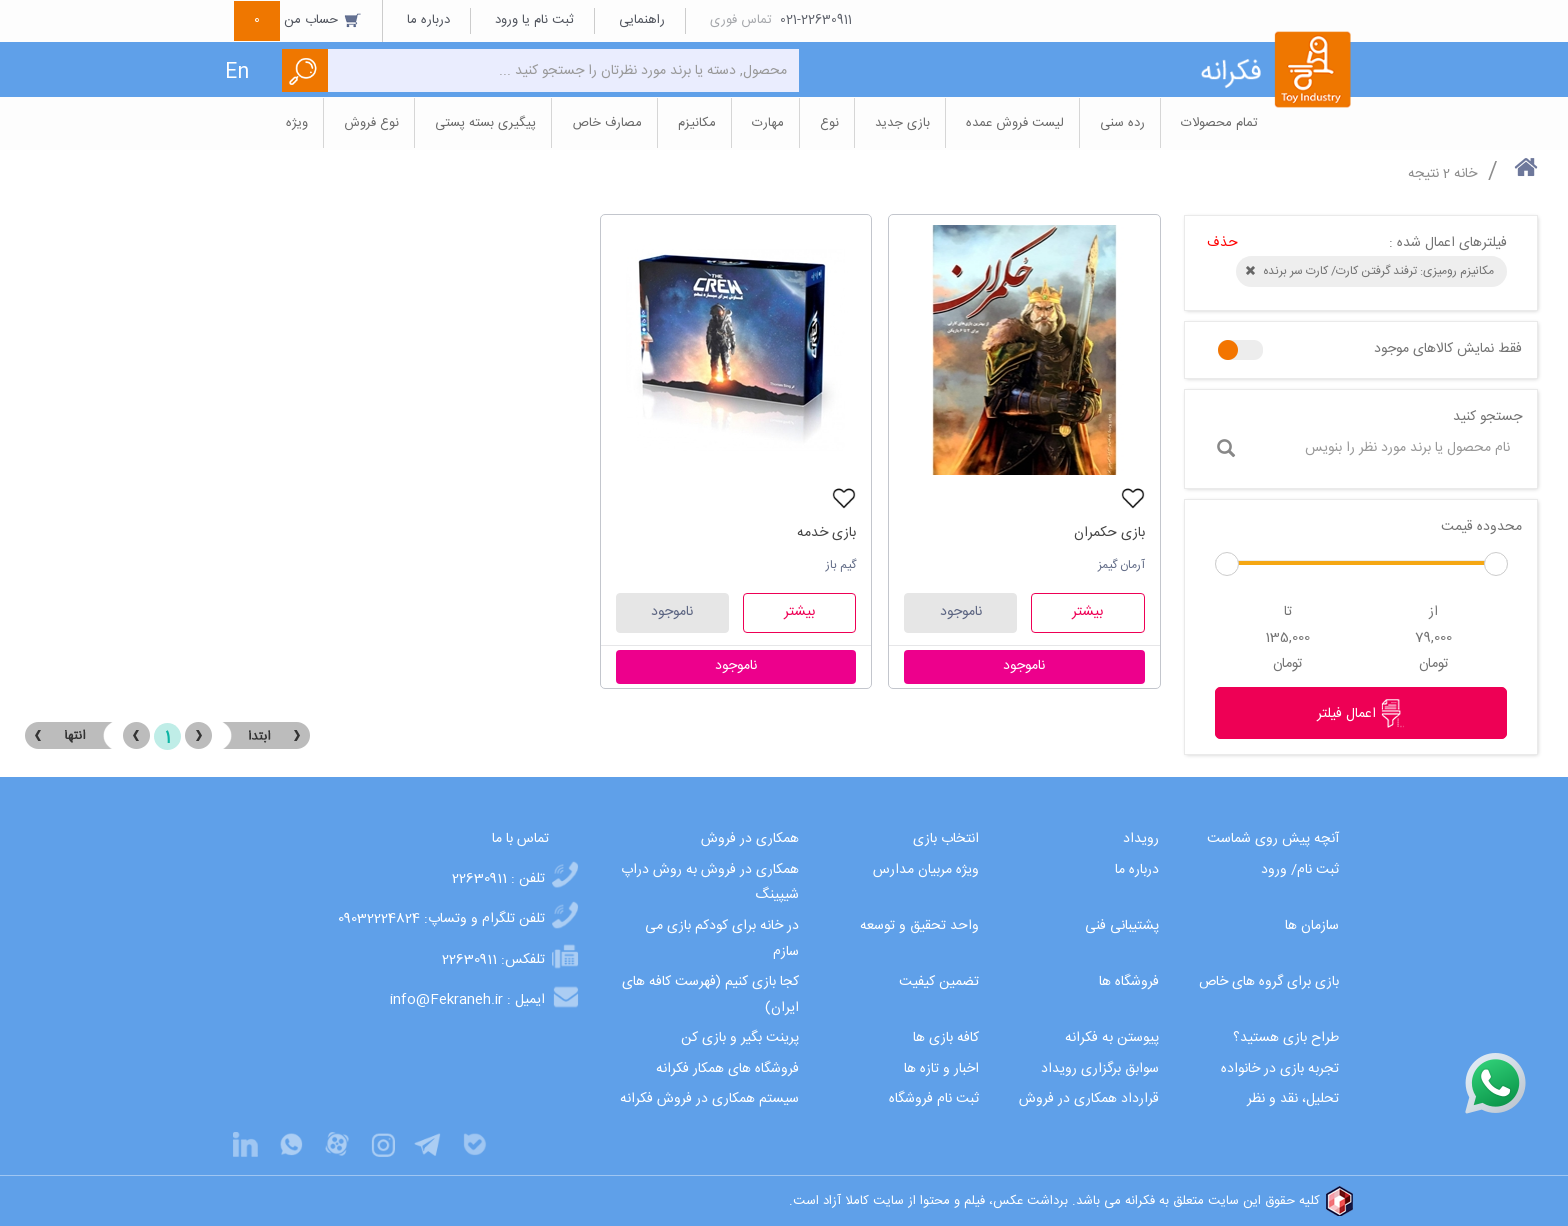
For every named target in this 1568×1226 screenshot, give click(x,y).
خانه (1465, 174)
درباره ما (428, 20)
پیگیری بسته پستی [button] (485, 123)
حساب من (298, 20)
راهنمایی (642, 20)
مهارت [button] (768, 123)
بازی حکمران (1109, 533)
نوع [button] (829, 123)
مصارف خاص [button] (607, 123)
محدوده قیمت (1481, 527)
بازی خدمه (826, 533)
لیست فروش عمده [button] (1015, 123)
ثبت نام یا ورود (534, 20)
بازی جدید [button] (902, 123)
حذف (1222, 243)
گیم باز (841, 565)
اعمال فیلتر (1361, 713)
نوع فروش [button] (371, 123)
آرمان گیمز (1121, 565)
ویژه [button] (297, 123)
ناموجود (961, 612)
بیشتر (1087, 612)
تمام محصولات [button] (1219, 123)
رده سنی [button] (1122, 123)
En (237, 72)
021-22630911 (816, 20)
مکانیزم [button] (697, 123)
